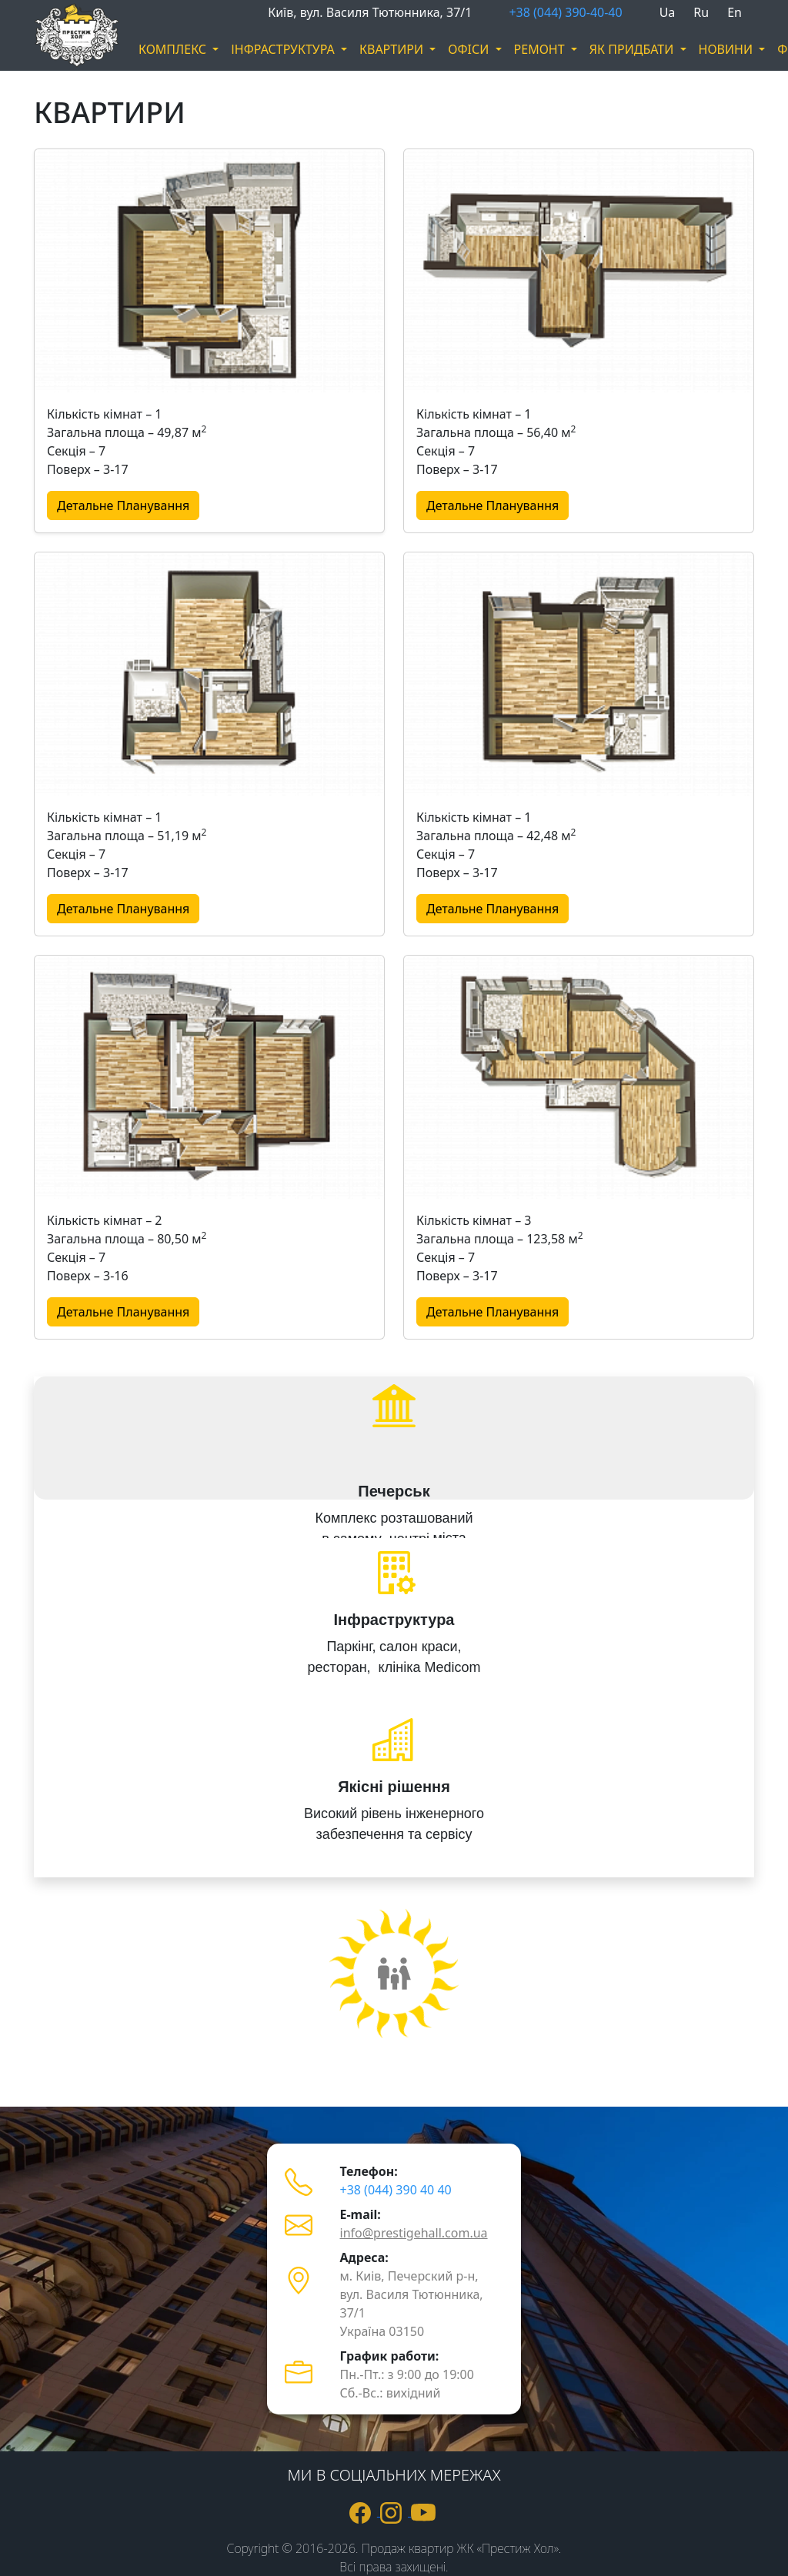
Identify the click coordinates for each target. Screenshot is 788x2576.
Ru (701, 12)
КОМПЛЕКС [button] (174, 49)
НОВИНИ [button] (727, 49)
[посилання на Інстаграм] (395, 2511)
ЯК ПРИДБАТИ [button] (633, 49)
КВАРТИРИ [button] (392, 49)
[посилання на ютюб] (425, 2511)
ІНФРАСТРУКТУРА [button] (284, 49)
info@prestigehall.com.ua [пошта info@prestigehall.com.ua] (414, 2232)
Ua (667, 12)
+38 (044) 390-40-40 (565, 12)
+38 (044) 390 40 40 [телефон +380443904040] (396, 2189)
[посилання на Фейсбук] (364, 2511)
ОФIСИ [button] (470, 49)
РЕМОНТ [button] (541, 49)
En (734, 12)
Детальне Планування (123, 505)
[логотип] (55, 35)
